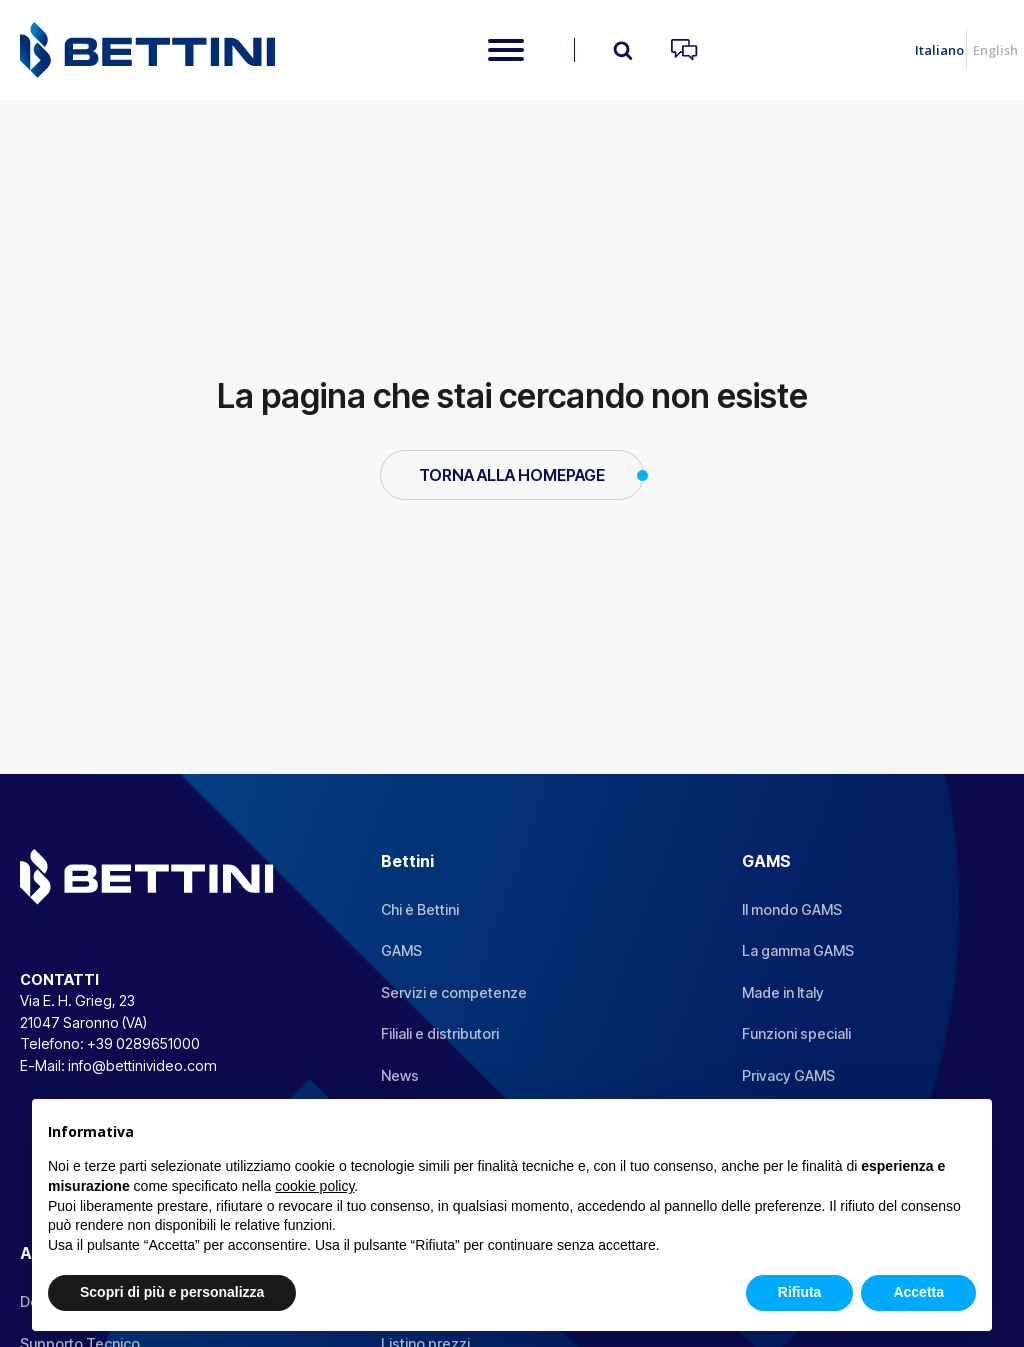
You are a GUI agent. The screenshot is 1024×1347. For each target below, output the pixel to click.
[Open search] (623, 50)
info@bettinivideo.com (142, 1065)
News (400, 1075)
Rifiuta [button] (800, 1292)
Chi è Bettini (420, 909)
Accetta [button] (918, 1292)
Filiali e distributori (440, 1033)
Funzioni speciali (796, 1033)
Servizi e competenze (454, 992)
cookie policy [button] (314, 1186)
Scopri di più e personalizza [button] (172, 1292)
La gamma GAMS (798, 950)
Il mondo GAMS (792, 909)
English (995, 50)
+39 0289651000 (143, 1043)
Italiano (939, 50)
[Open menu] (506, 50)
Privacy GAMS (788, 1075)
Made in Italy (783, 992)
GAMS (401, 950)
